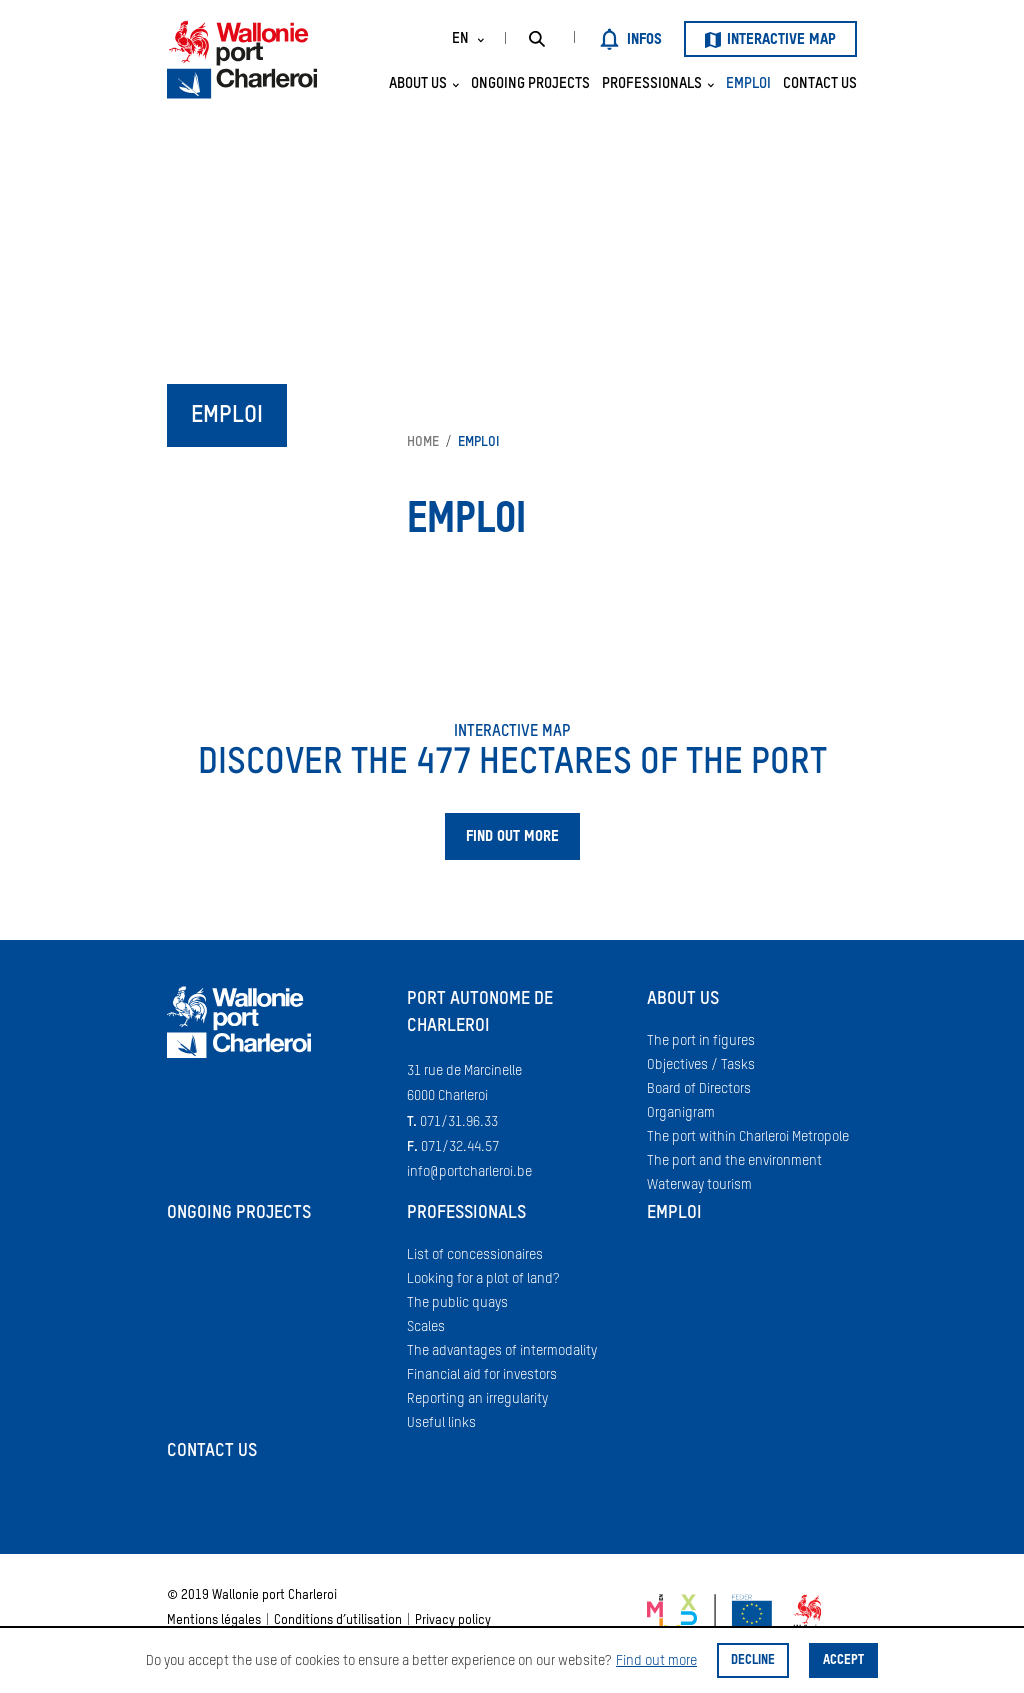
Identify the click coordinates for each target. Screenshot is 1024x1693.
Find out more (656, 1661)
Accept (843, 1660)
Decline (753, 1660)
